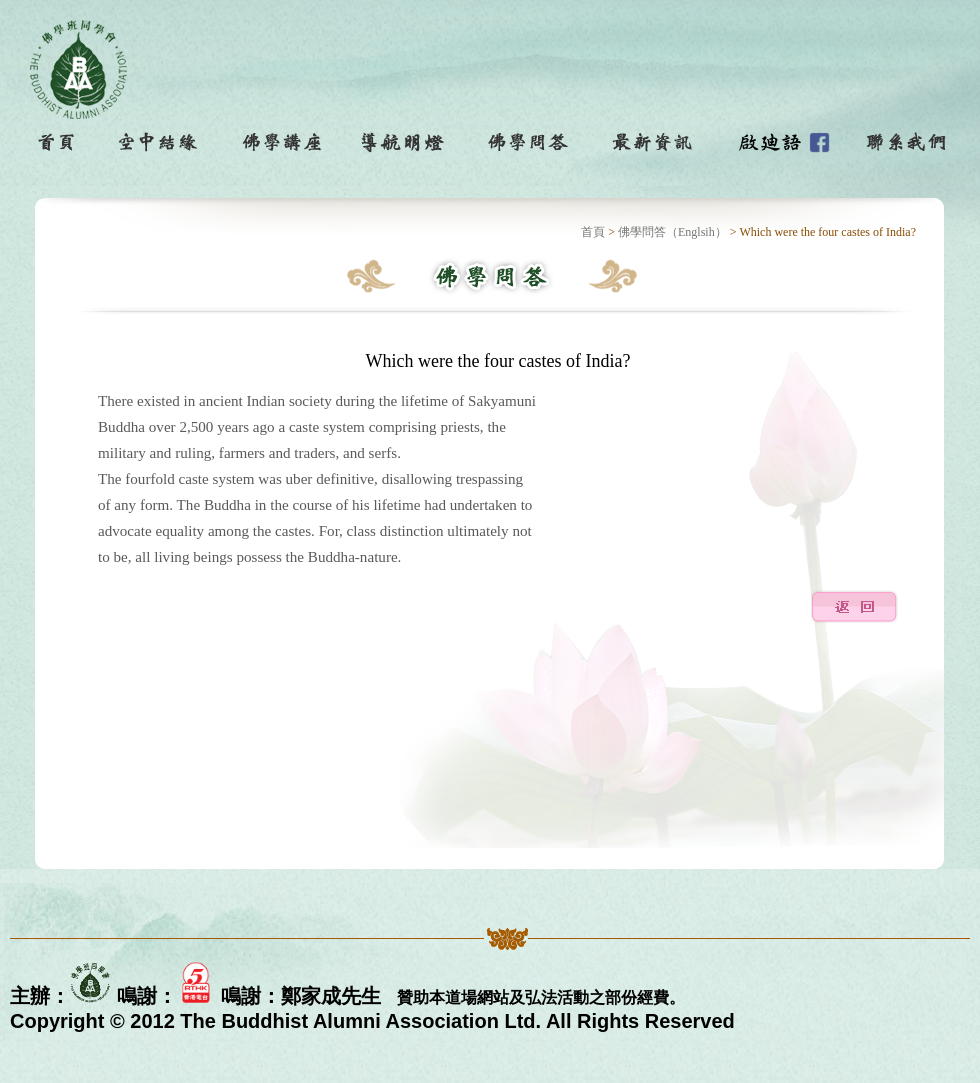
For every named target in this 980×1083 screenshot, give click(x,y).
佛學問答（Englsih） (672, 232)
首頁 (593, 232)
